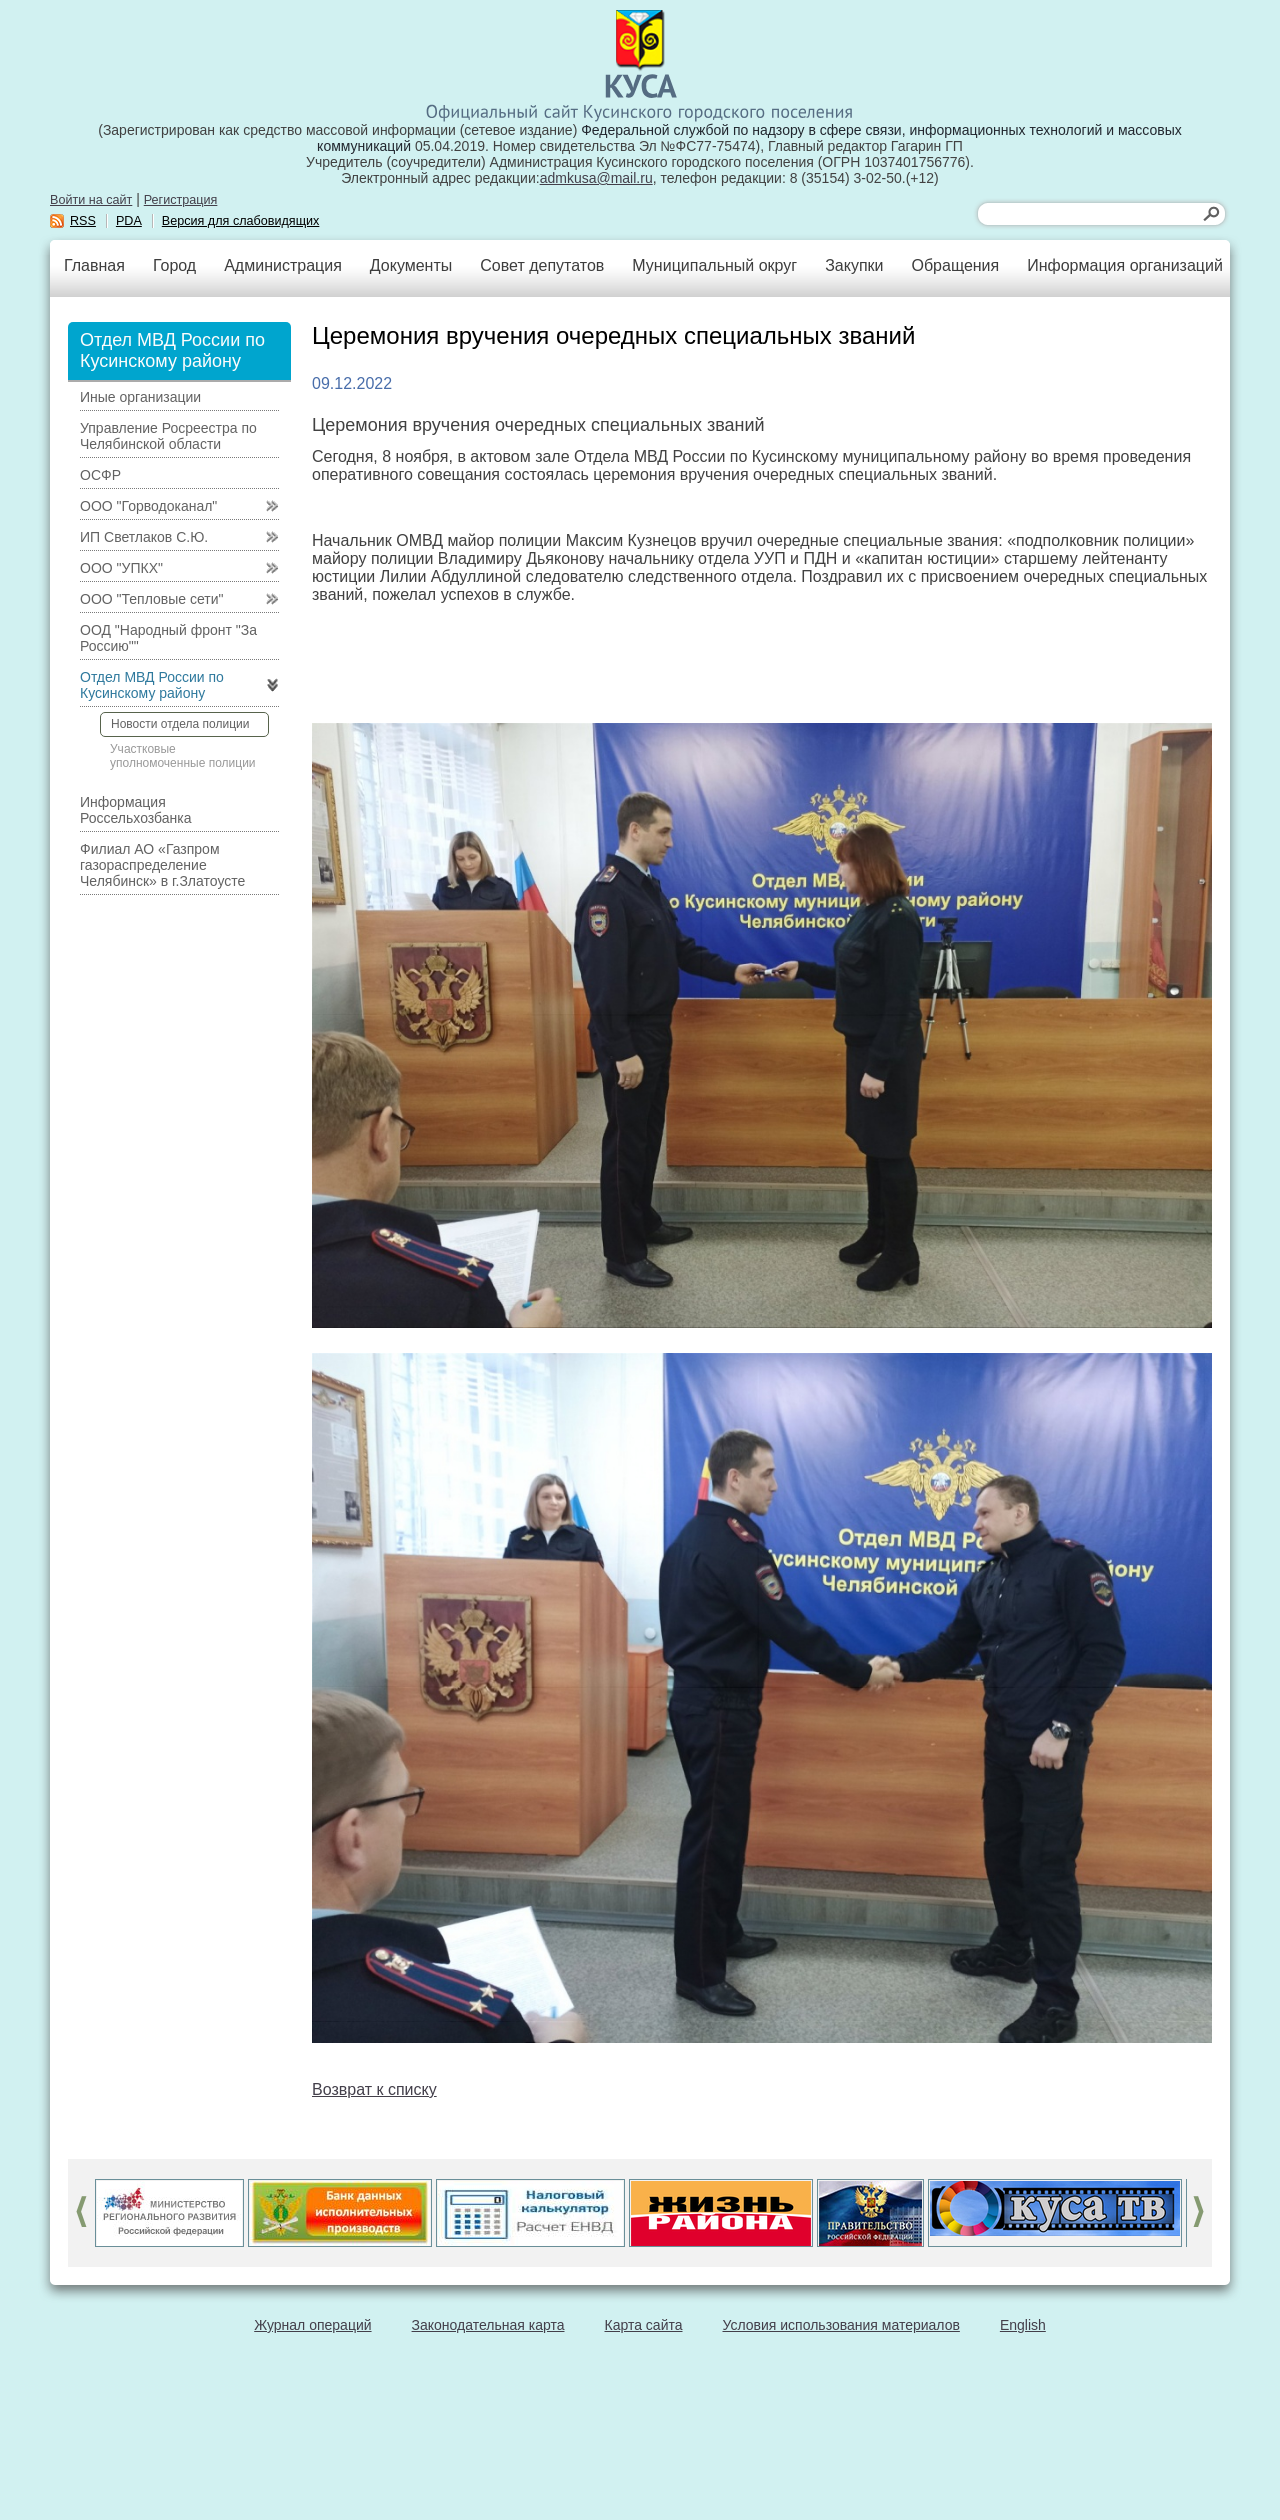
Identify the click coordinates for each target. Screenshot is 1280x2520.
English (1023, 2325)
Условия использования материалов (841, 2325)
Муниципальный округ (714, 265)
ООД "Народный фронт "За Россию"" (168, 638)
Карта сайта (644, 2325)
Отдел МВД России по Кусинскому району (152, 685)
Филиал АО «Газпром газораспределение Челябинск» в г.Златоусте (162, 865)
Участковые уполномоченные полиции (183, 756)
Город (174, 265)
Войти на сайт (91, 200)
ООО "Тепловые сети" (151, 599)
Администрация (283, 265)
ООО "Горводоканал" (148, 506)
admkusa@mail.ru (596, 178)
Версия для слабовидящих (241, 221)
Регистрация (181, 200)
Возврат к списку (374, 2089)
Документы (411, 265)
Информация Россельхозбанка (135, 810)
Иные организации (140, 397)
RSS (83, 221)
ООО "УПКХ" (121, 568)
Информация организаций (1125, 265)
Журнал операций (312, 2325)
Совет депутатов (542, 265)
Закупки (854, 265)
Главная (94, 265)
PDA (129, 221)
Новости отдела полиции (180, 724)
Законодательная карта (488, 2325)
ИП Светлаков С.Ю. (144, 537)
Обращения (955, 265)
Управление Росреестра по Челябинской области (168, 436)
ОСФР (100, 475)
